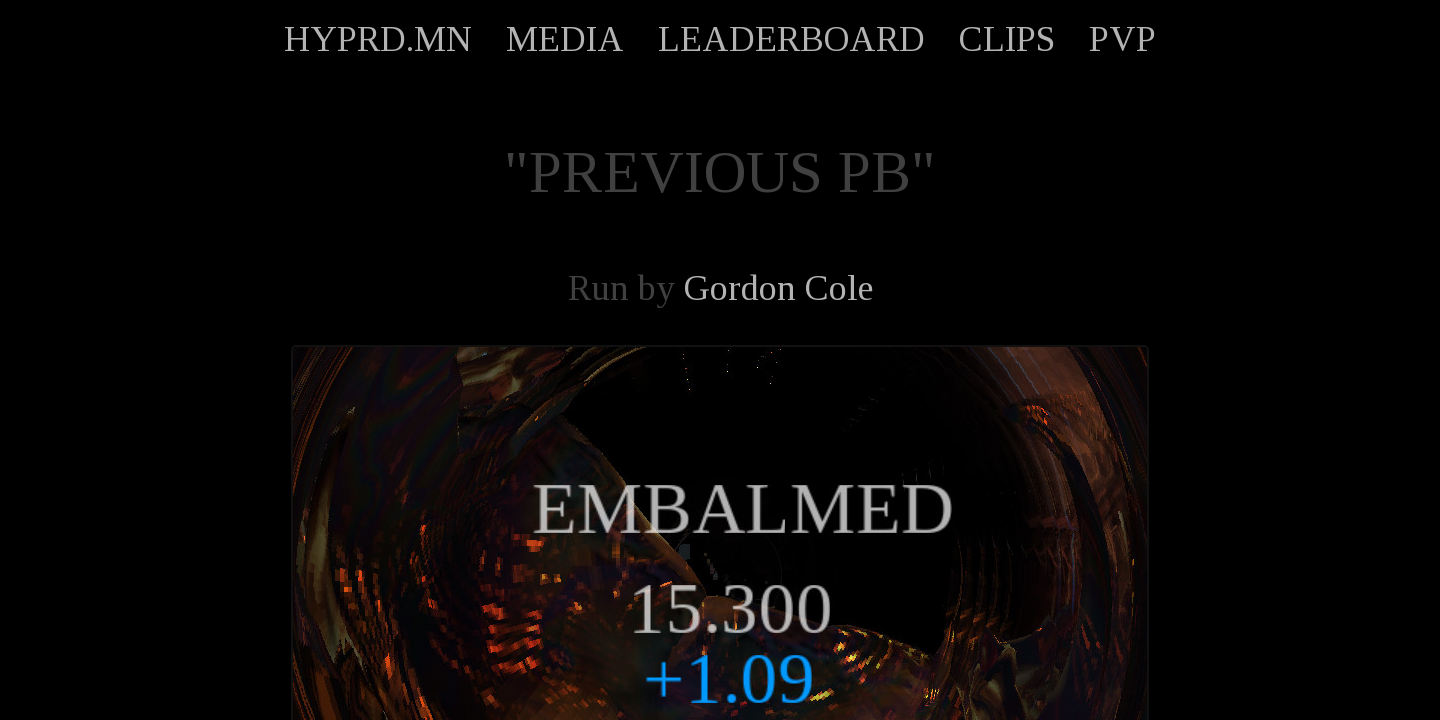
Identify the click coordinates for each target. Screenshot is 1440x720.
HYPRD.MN (378, 39)
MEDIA (565, 39)
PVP (1122, 39)
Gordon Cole (778, 288)
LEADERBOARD (791, 39)
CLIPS (1007, 39)
